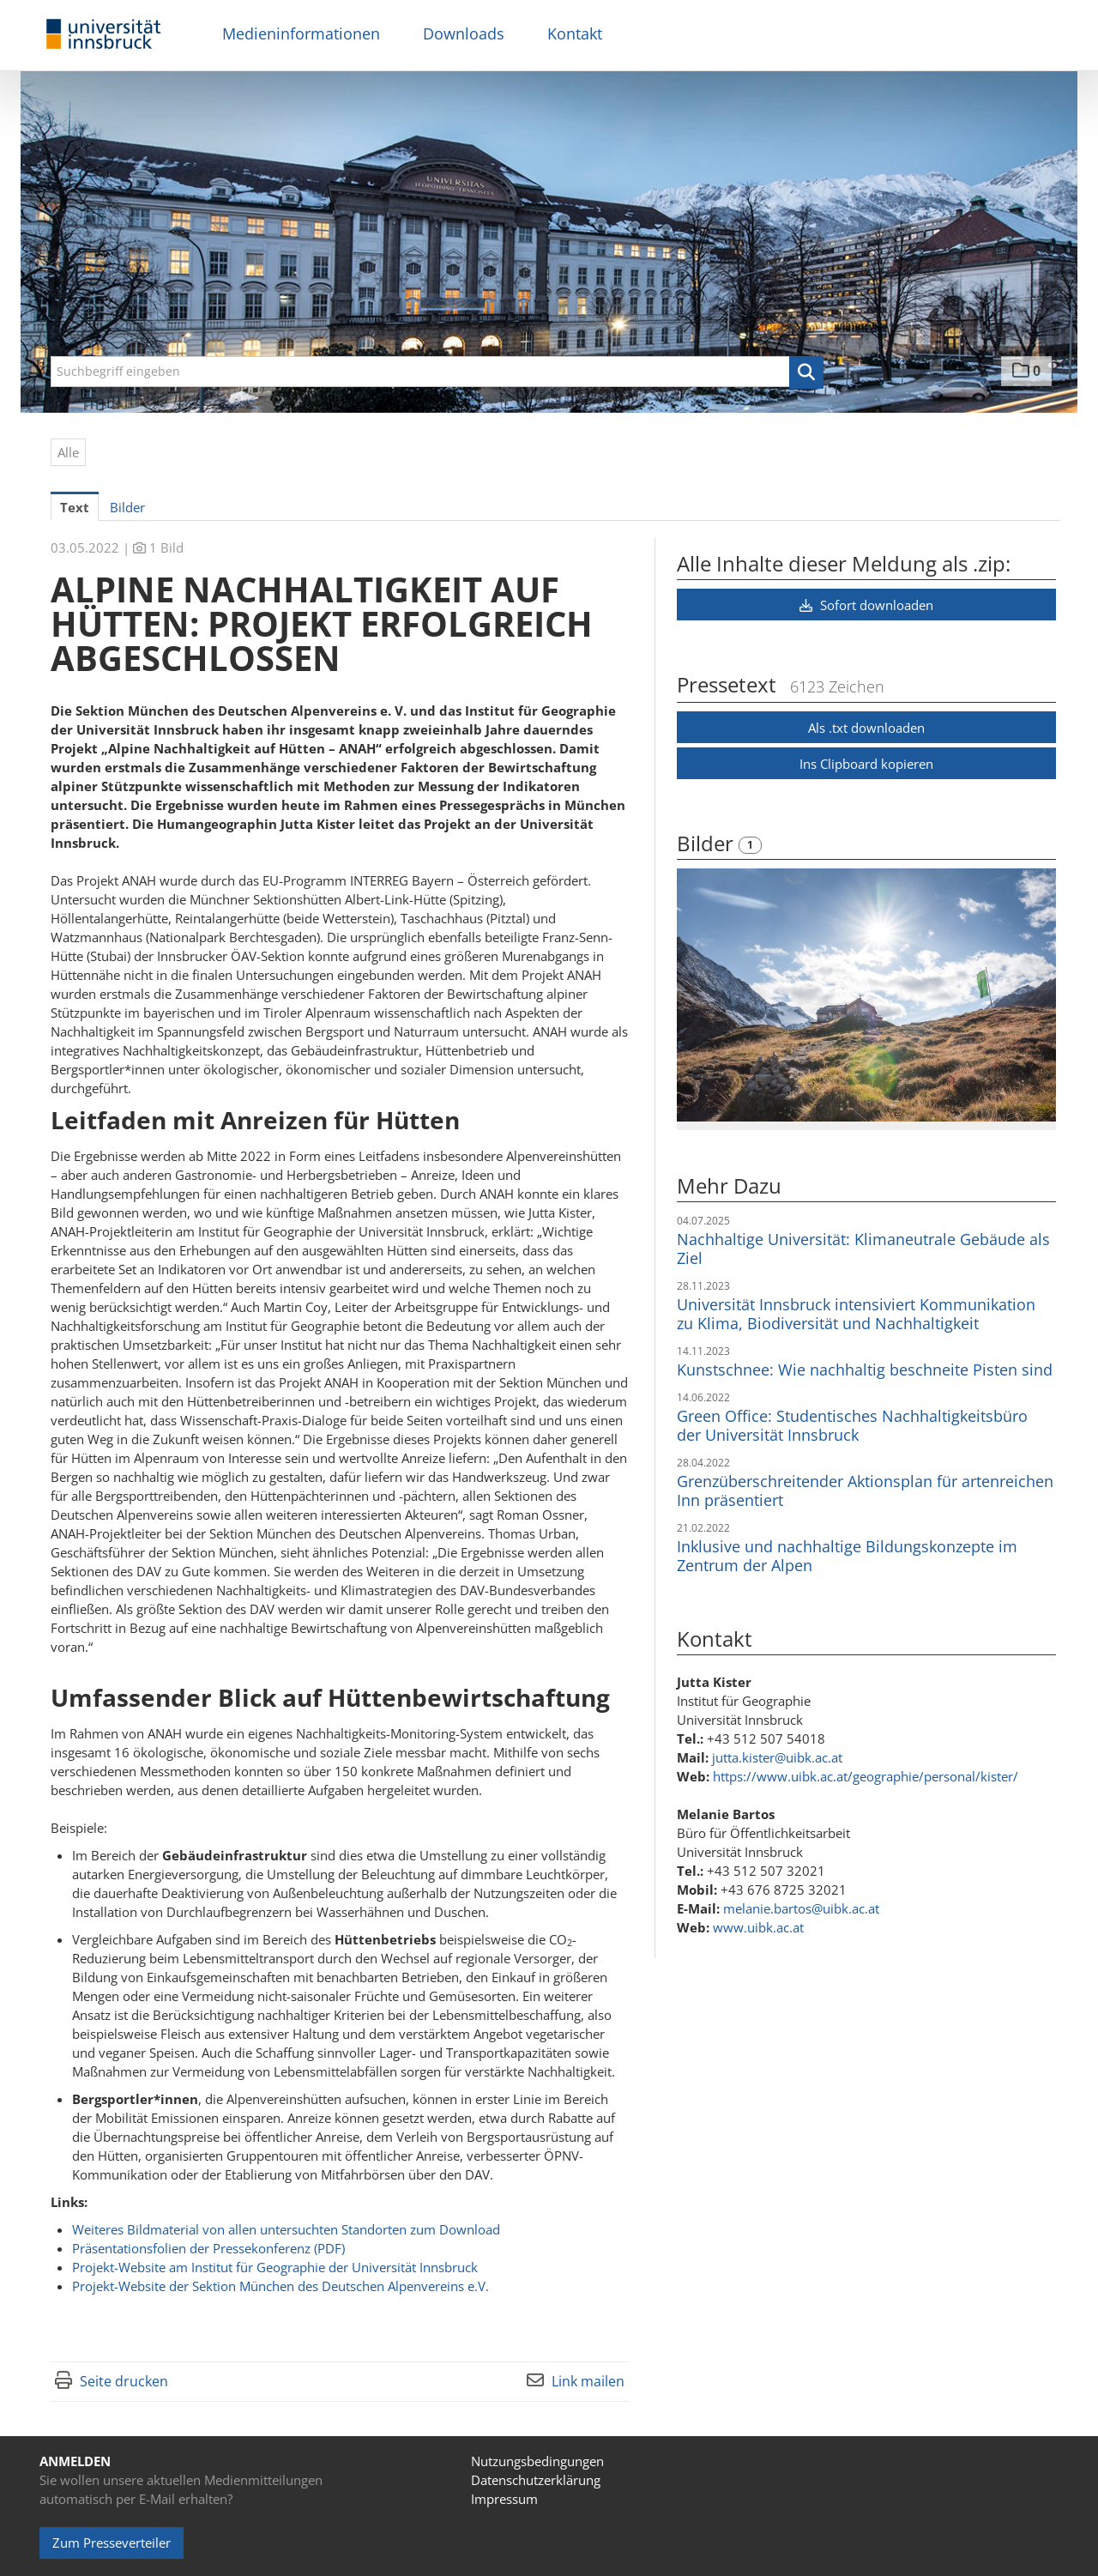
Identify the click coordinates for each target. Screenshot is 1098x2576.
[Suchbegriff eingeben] (437, 371)
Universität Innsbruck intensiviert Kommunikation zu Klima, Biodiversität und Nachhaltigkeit (856, 1313)
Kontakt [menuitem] (574, 33)
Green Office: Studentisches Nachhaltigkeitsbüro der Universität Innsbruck (852, 1425)
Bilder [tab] (127, 507)
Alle (68, 452)
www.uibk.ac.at (758, 1927)
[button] (806, 372)
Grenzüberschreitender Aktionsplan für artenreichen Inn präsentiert (865, 1490)
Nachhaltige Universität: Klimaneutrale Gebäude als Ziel (863, 1248)
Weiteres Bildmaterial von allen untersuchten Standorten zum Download (286, 2229)
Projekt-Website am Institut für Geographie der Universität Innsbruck (275, 2267)
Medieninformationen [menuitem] (301, 33)
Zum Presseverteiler (111, 2542)
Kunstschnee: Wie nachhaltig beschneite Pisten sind (865, 1369)
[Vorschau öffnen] (866, 995)
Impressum (504, 2498)
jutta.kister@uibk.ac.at (777, 1757)
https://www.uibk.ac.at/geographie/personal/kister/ (865, 1776)
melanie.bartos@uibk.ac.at (801, 1908)
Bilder (708, 843)
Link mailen (588, 2381)
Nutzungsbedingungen (537, 2461)
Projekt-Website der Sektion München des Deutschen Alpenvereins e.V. (280, 2286)
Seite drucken (124, 2381)
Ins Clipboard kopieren (866, 763)
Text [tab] (74, 507)
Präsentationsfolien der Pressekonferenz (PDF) (208, 2248)
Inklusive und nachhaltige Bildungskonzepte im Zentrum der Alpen (847, 1555)
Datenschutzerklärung (535, 2479)
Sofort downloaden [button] (866, 605)
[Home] (103, 35)
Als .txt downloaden (866, 727)
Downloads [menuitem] (463, 33)
